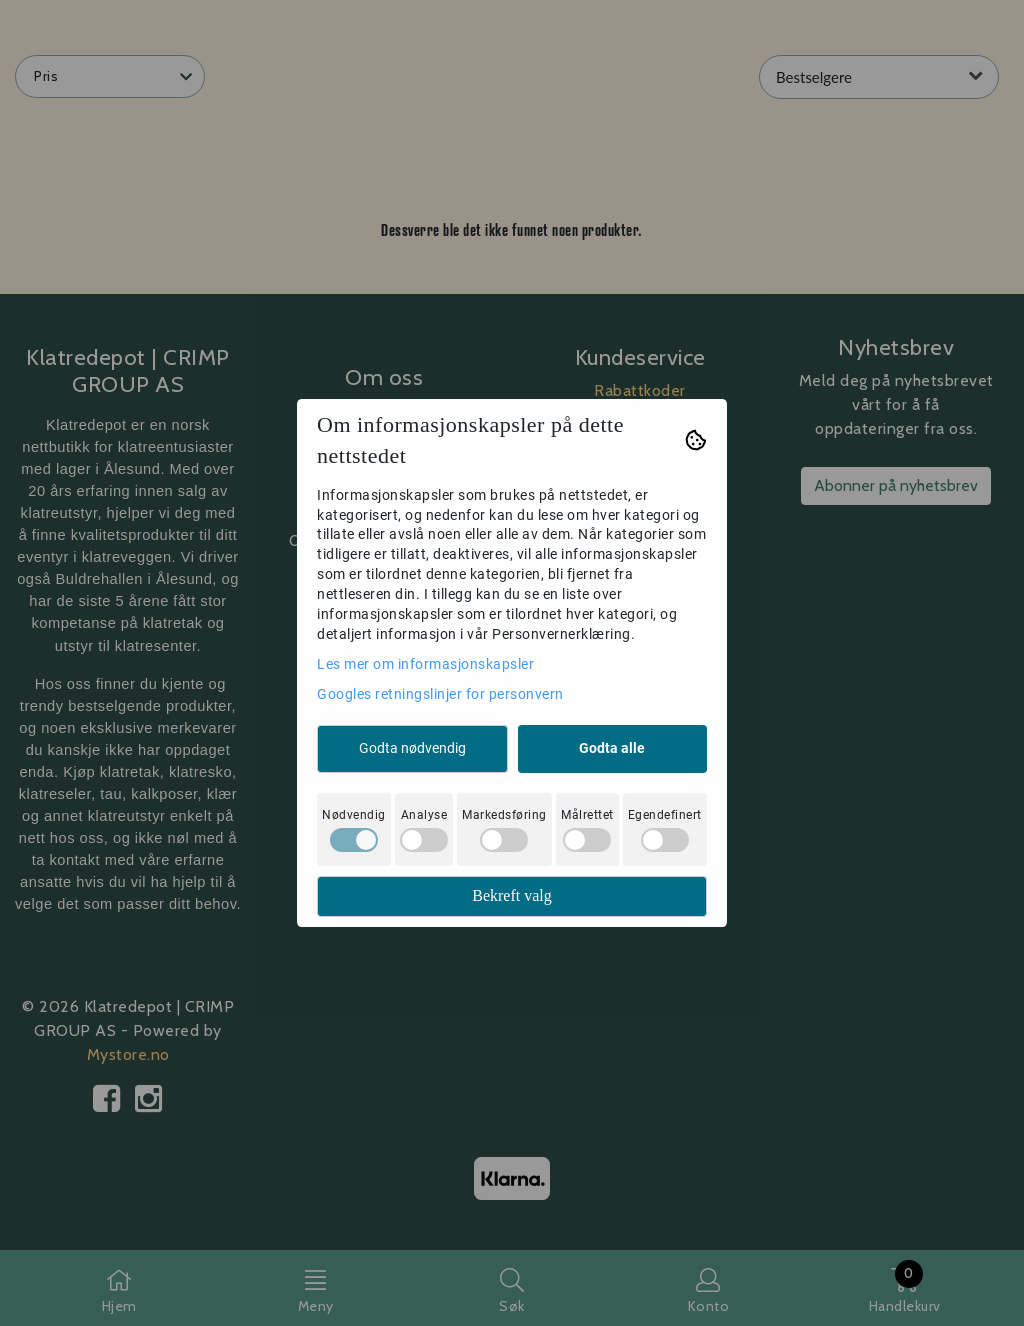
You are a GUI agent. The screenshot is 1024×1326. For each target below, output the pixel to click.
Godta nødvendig (412, 748)
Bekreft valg (512, 895)
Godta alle (612, 748)
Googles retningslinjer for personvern (440, 694)
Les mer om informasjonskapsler (425, 664)
